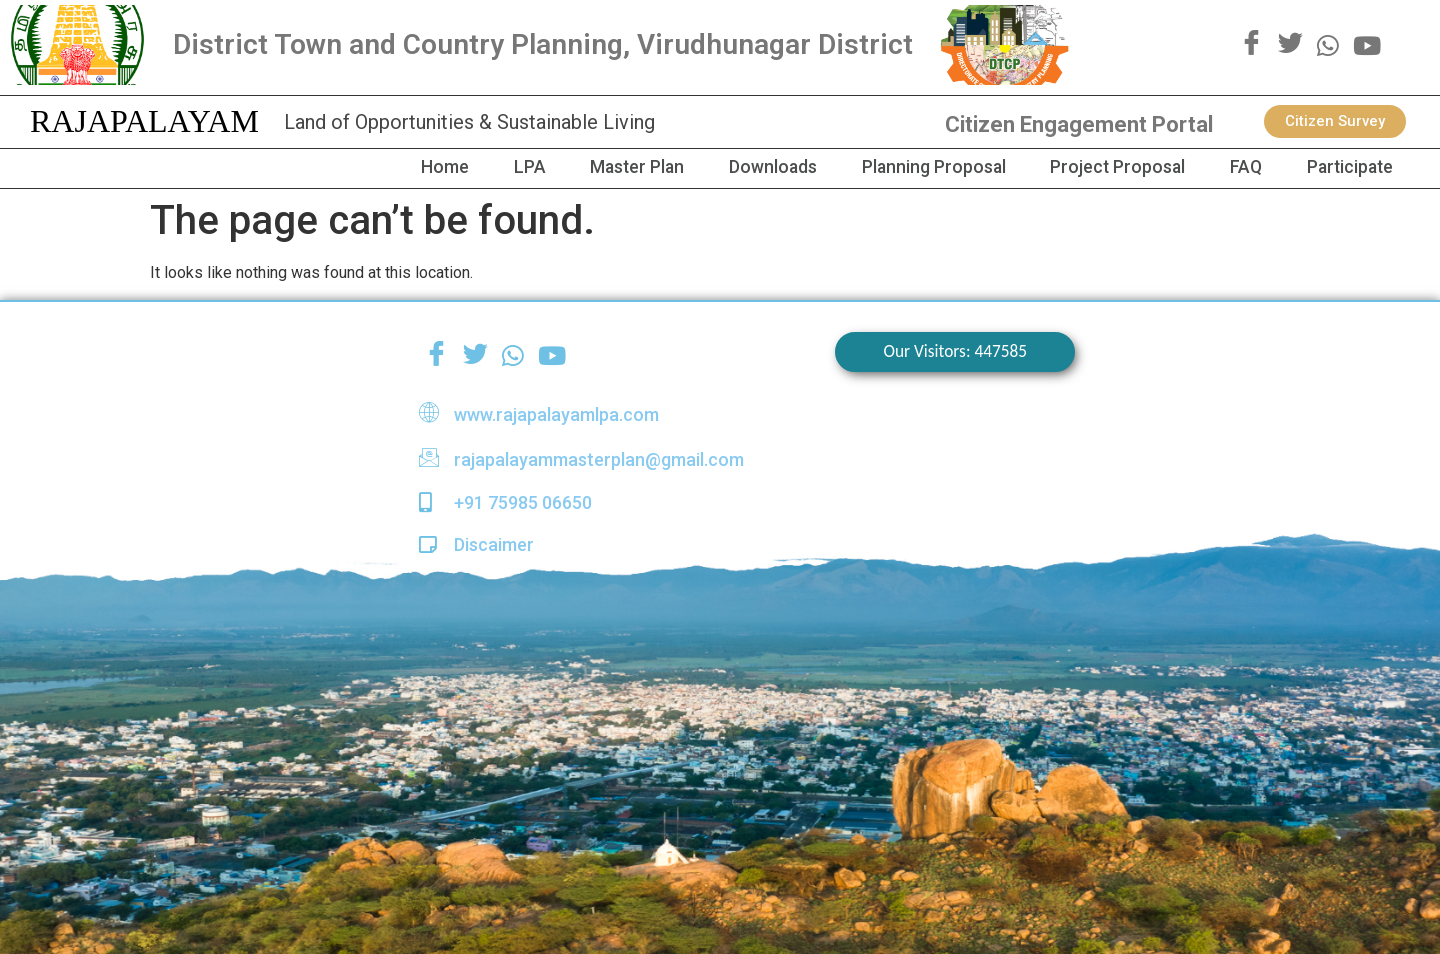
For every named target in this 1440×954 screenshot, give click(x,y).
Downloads (739, 167)
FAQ (1233, 167)
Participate (1345, 167)
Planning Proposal (907, 167)
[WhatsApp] (1328, 44)
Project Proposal (1098, 167)
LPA (482, 167)
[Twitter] (1290, 45)
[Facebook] (1251, 45)
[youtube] (1367, 44)
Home (392, 167)
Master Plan (596, 167)
